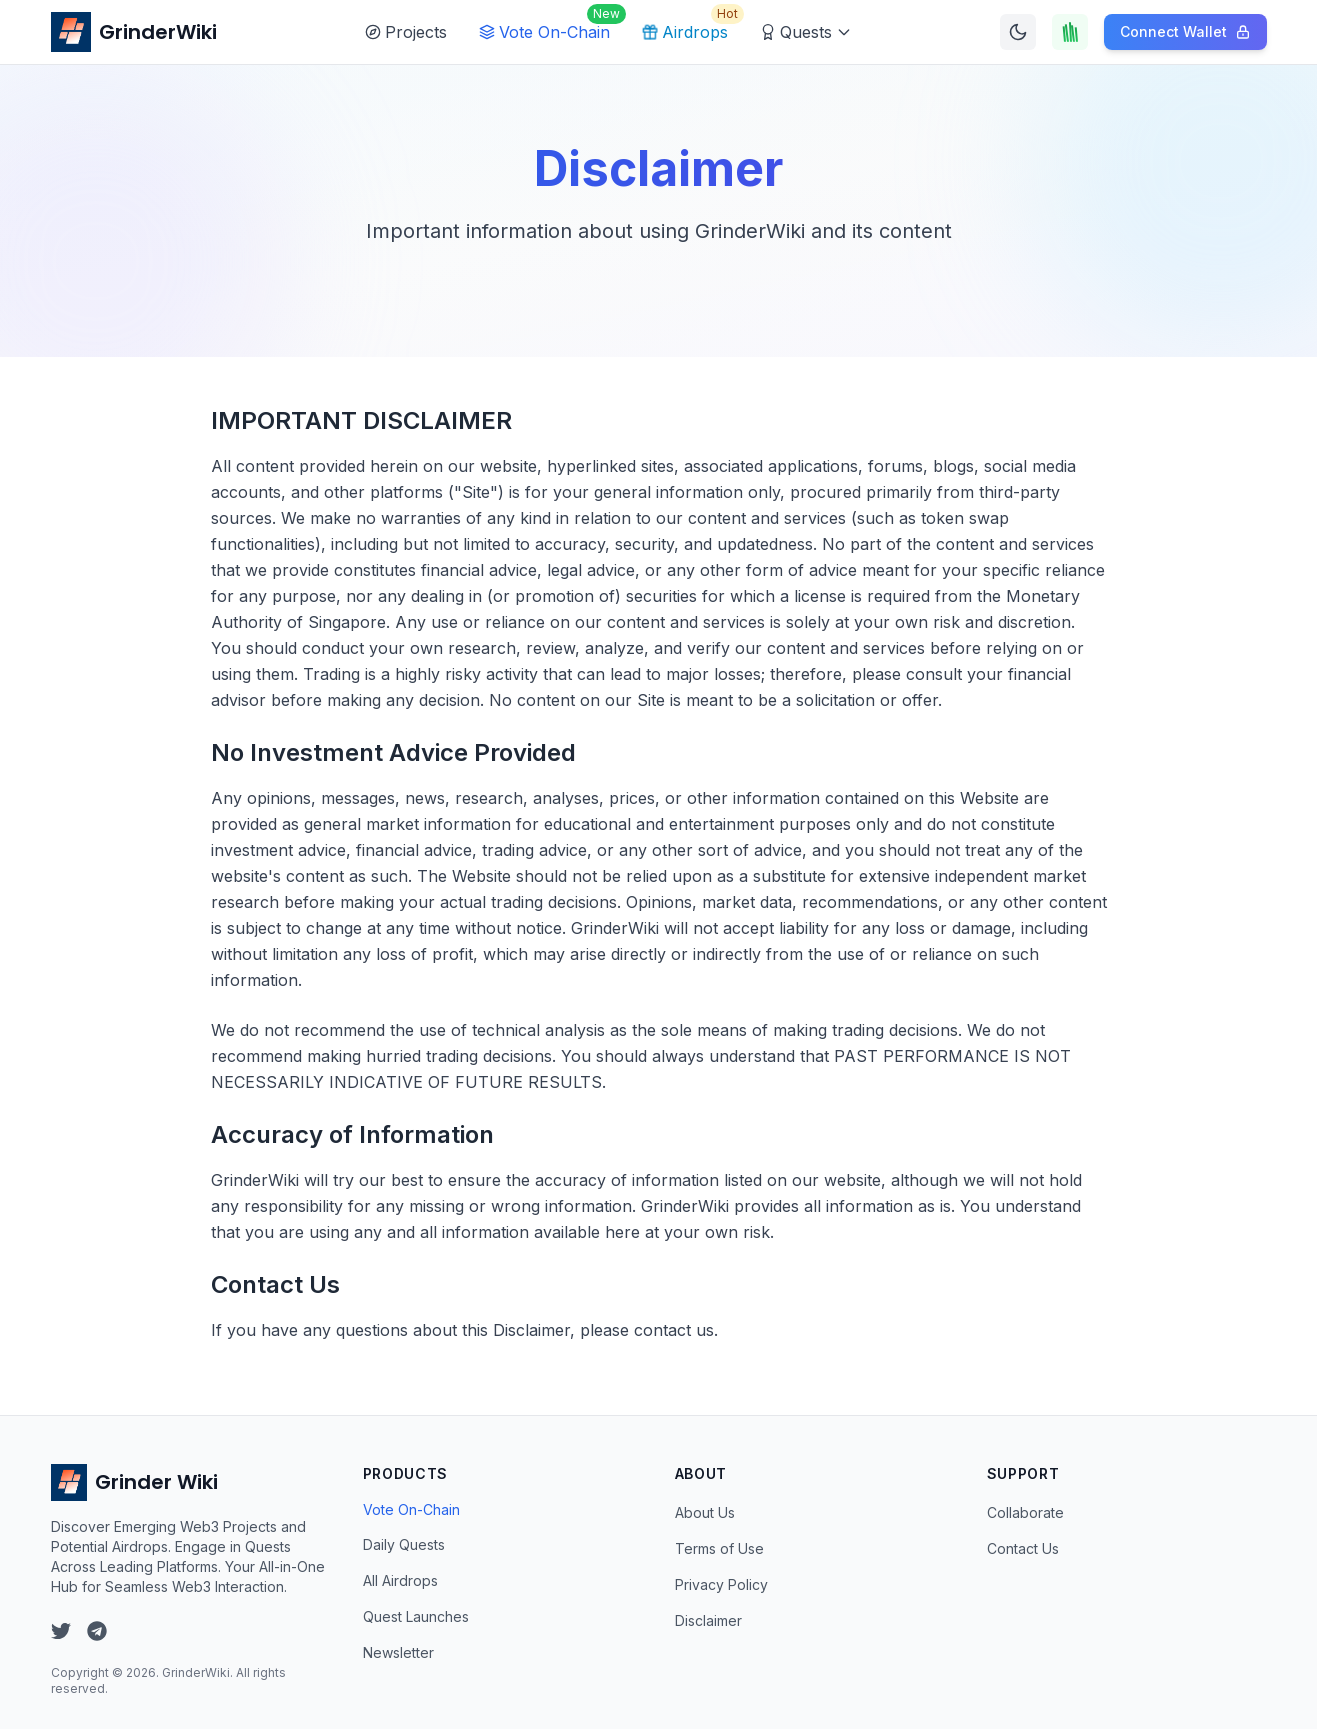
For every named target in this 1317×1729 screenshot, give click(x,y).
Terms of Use (719, 1548)
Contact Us (1023, 1548)
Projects (406, 32)
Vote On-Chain (548, 27)
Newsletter (398, 1652)
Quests (806, 32)
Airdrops (689, 27)
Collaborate (1025, 1512)
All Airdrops (400, 1580)
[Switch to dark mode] (1018, 32)
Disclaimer (708, 1620)
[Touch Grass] (1070, 32)
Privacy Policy (721, 1584)
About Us (705, 1512)
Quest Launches (416, 1616)
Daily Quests (404, 1544)
